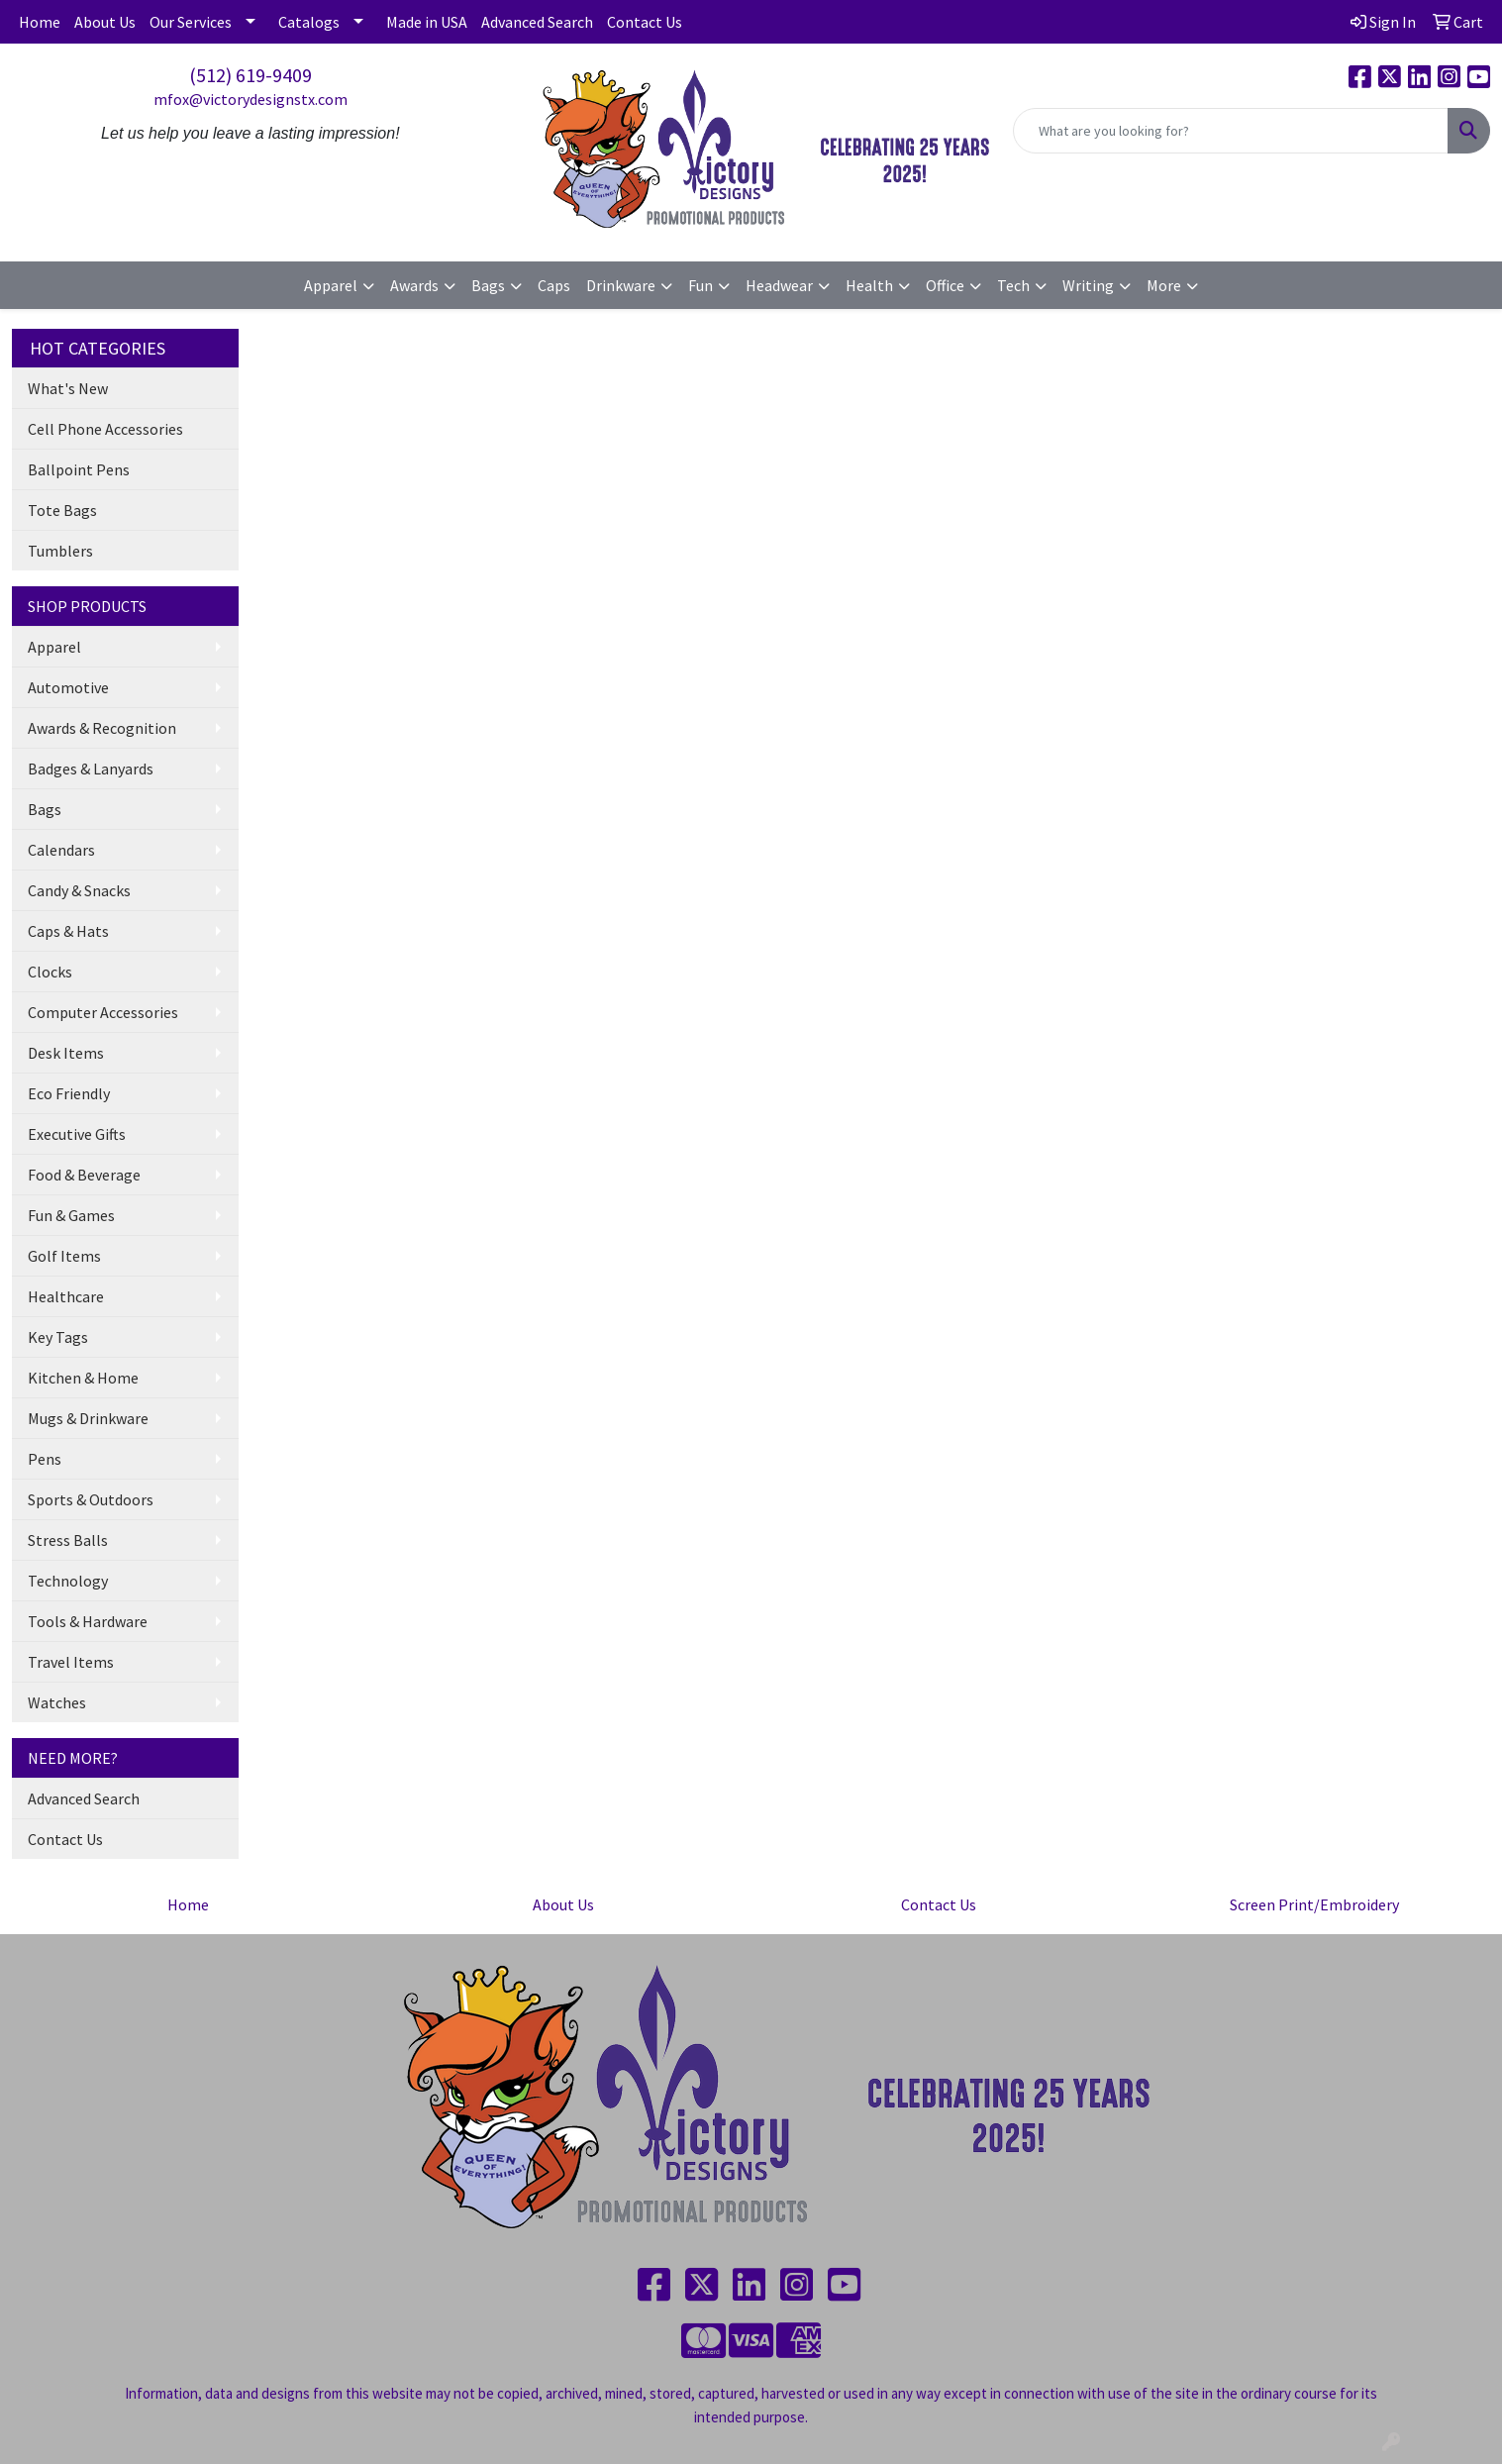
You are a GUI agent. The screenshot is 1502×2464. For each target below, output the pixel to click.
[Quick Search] (1231, 131)
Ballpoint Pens (79, 469)
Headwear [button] (779, 285)
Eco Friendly (69, 1093)
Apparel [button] (330, 285)
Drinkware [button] (620, 285)
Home (39, 22)
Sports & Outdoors (90, 1499)
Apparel (54, 647)
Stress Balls (68, 1540)
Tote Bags (62, 510)
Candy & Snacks (79, 890)
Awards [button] (414, 285)
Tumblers (60, 551)
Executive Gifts (77, 1134)
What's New (68, 388)
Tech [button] (1013, 285)
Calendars (61, 850)
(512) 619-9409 (250, 74)
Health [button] (869, 285)
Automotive (68, 687)
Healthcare (66, 1296)
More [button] (1164, 285)
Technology (68, 1581)
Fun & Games (71, 1215)
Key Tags (58, 1337)
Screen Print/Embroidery (1314, 1904)
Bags (44, 809)
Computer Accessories (103, 1012)
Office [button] (945, 285)
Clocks (50, 971)
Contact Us (644, 22)
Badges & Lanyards (90, 768)
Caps (554, 285)
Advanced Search (537, 22)
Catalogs (309, 22)
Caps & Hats (68, 931)
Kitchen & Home (83, 1377)
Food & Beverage (84, 1174)
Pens (44, 1459)
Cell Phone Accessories (105, 429)
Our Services (191, 22)
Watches (57, 1702)
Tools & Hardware (88, 1621)
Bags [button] (488, 285)
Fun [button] (700, 285)
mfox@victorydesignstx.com (250, 99)
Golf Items (64, 1256)
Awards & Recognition (102, 728)
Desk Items (66, 1053)
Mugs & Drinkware (88, 1418)
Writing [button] (1088, 285)
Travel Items (71, 1662)
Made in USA (426, 22)
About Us (105, 22)
